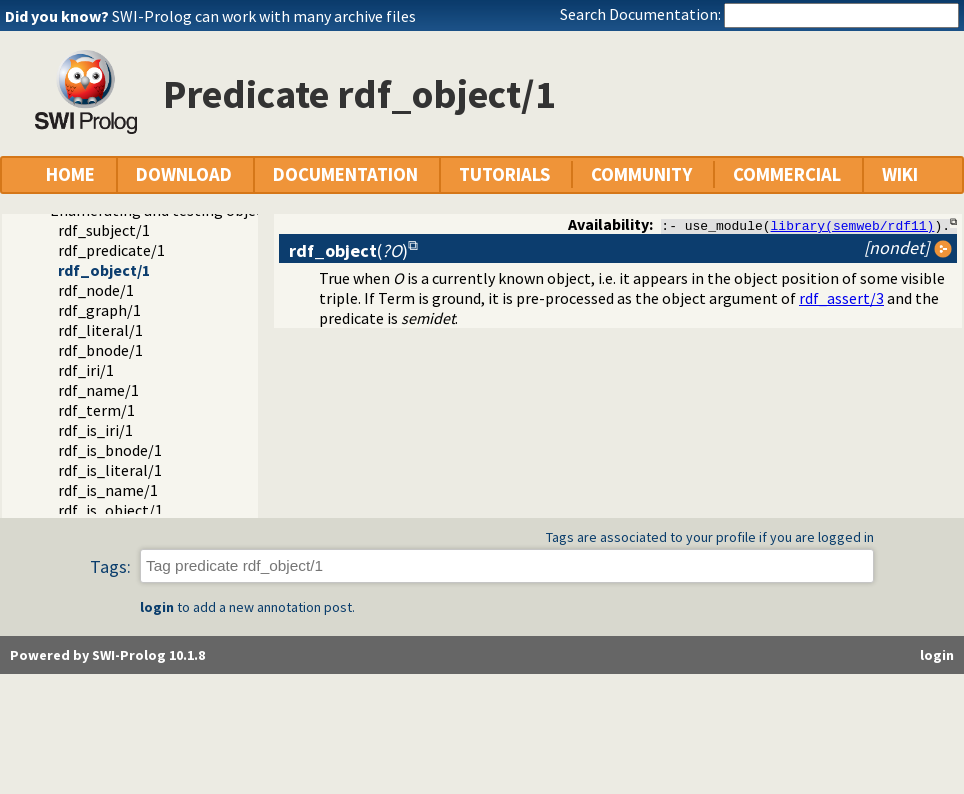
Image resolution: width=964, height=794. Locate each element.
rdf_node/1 (96, 290)
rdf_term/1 (96, 410)
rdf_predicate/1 (111, 250)
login (157, 607)
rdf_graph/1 (99, 310)
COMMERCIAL (787, 174)
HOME (70, 174)
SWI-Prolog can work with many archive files (264, 16)
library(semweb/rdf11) (853, 225)
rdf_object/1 (104, 270)
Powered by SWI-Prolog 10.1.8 (107, 655)
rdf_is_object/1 (110, 510)
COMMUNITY (641, 174)
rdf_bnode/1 (100, 350)
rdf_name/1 (98, 390)
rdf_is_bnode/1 (110, 450)
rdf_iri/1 (86, 370)
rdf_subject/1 (104, 230)
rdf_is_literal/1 (110, 470)
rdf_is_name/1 (108, 490)
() (348, 250)
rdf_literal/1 (100, 330)
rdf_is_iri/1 (95, 430)
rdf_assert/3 (841, 298)
